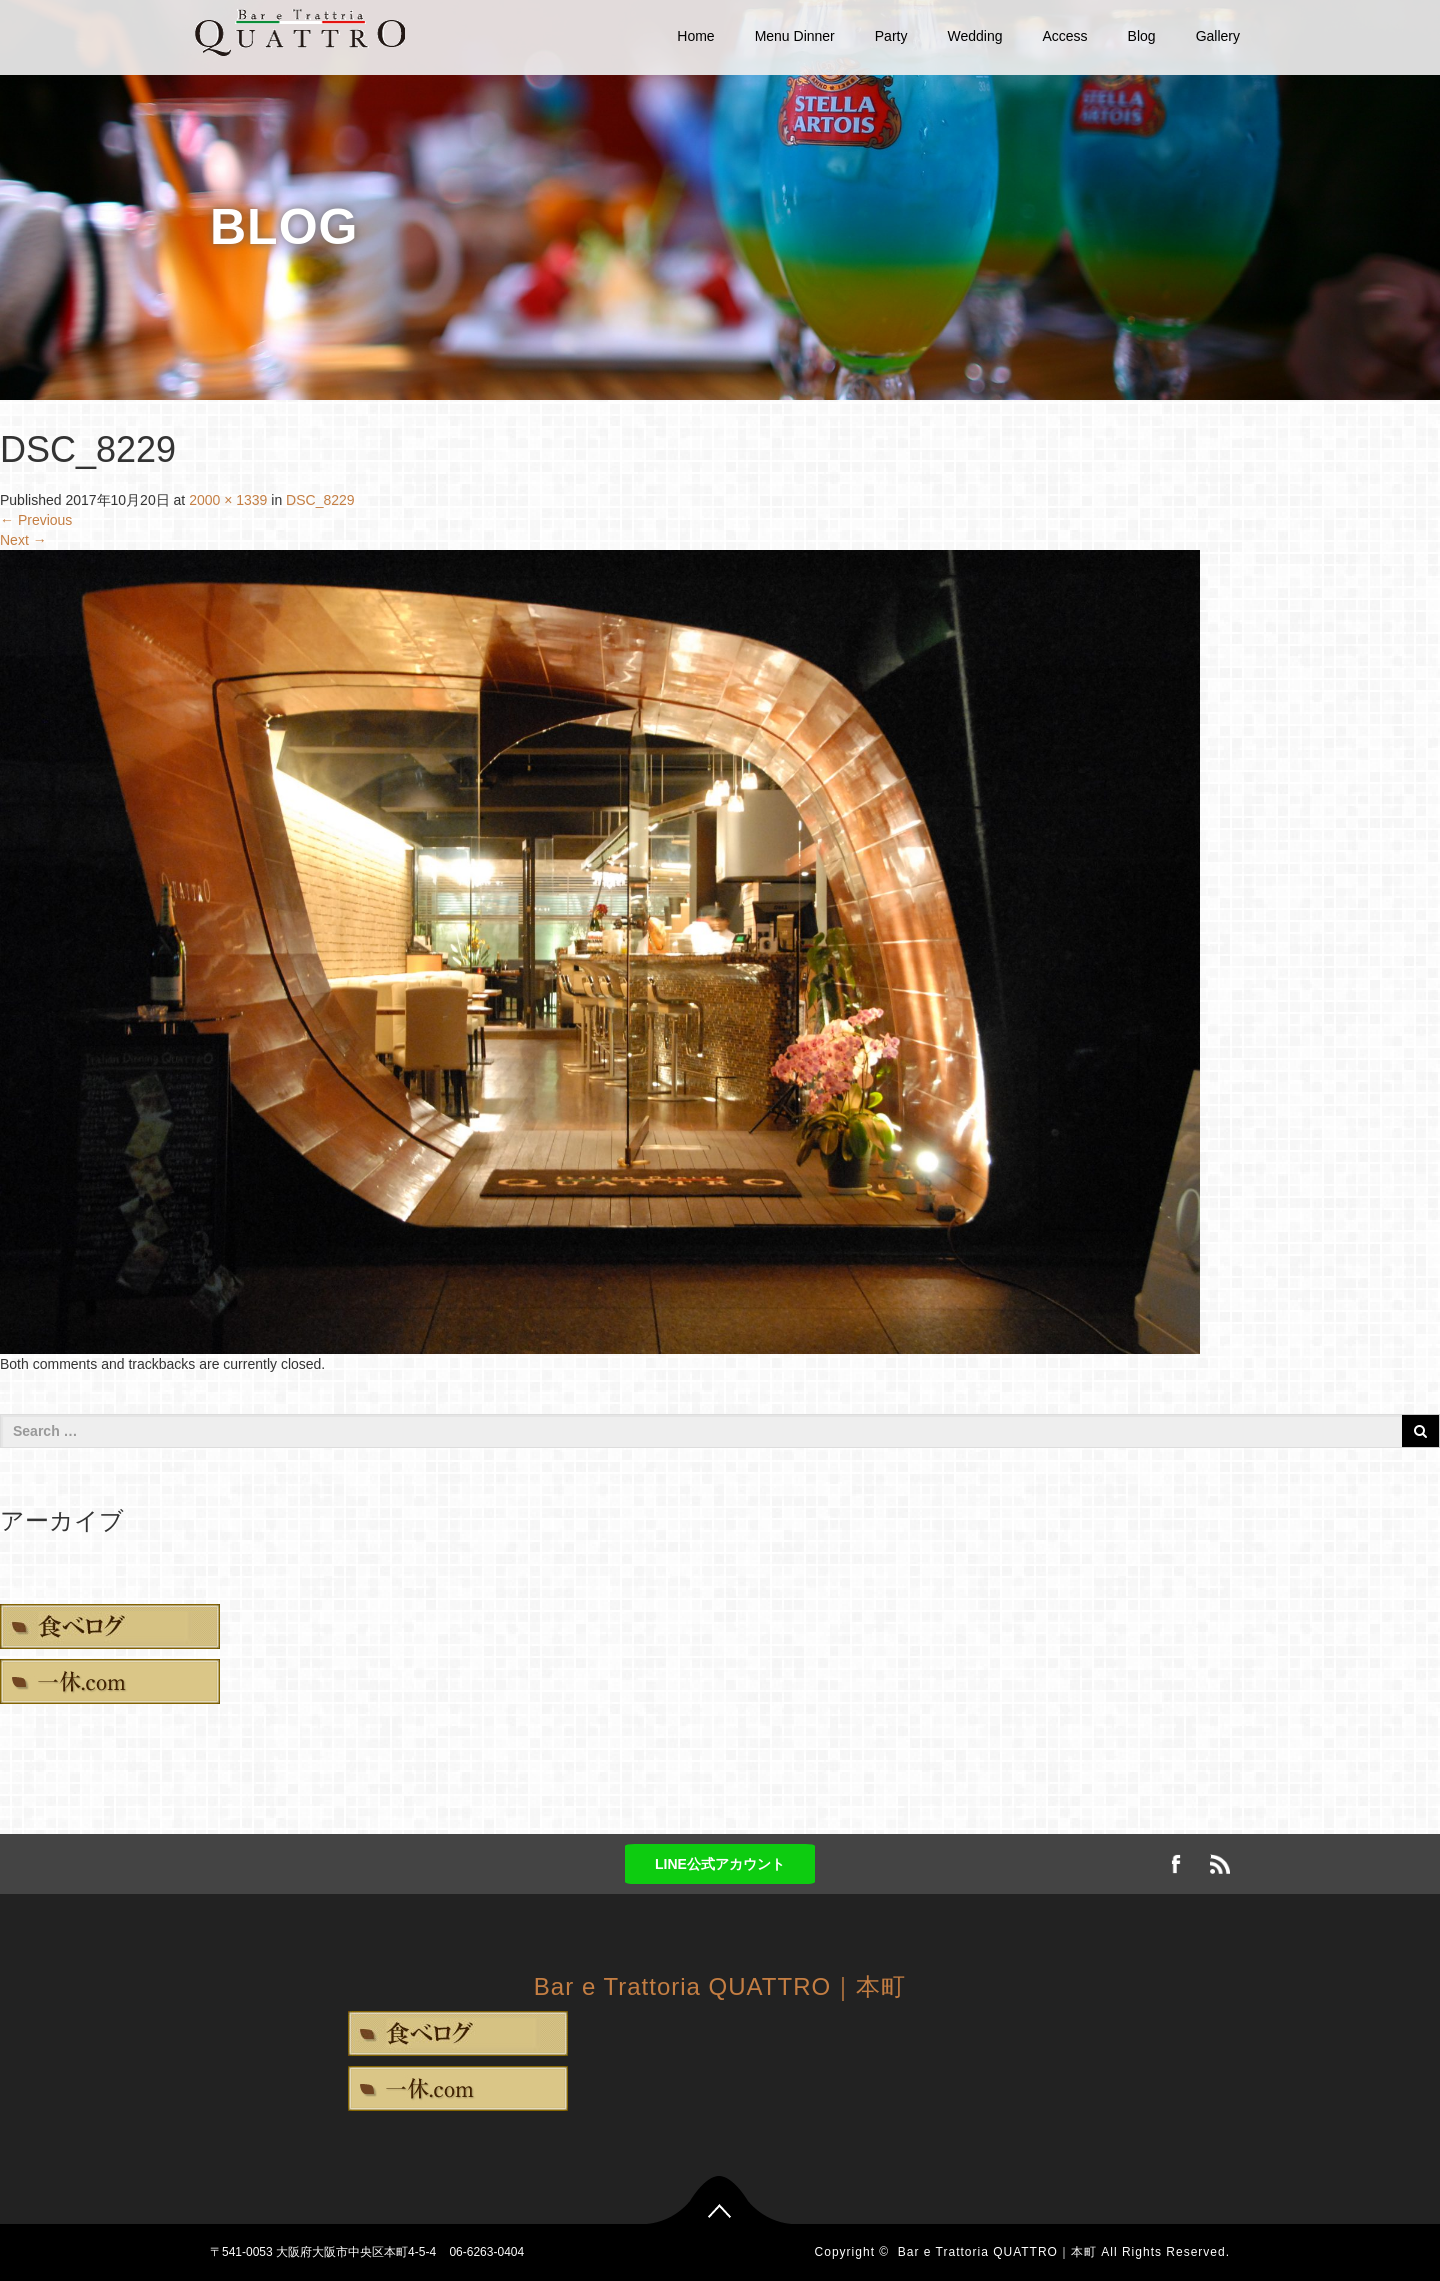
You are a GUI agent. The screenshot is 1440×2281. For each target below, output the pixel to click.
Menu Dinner (795, 36)
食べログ (110, 1626)
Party (891, 36)
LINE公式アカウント (720, 1864)
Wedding (974, 36)
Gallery (1218, 36)
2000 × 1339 (228, 500)
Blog (1142, 36)
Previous (36, 520)
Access (1064, 36)
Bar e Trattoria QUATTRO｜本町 (720, 1986)
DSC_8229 (320, 500)
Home (695, 36)
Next (23, 540)
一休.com (110, 1681)
